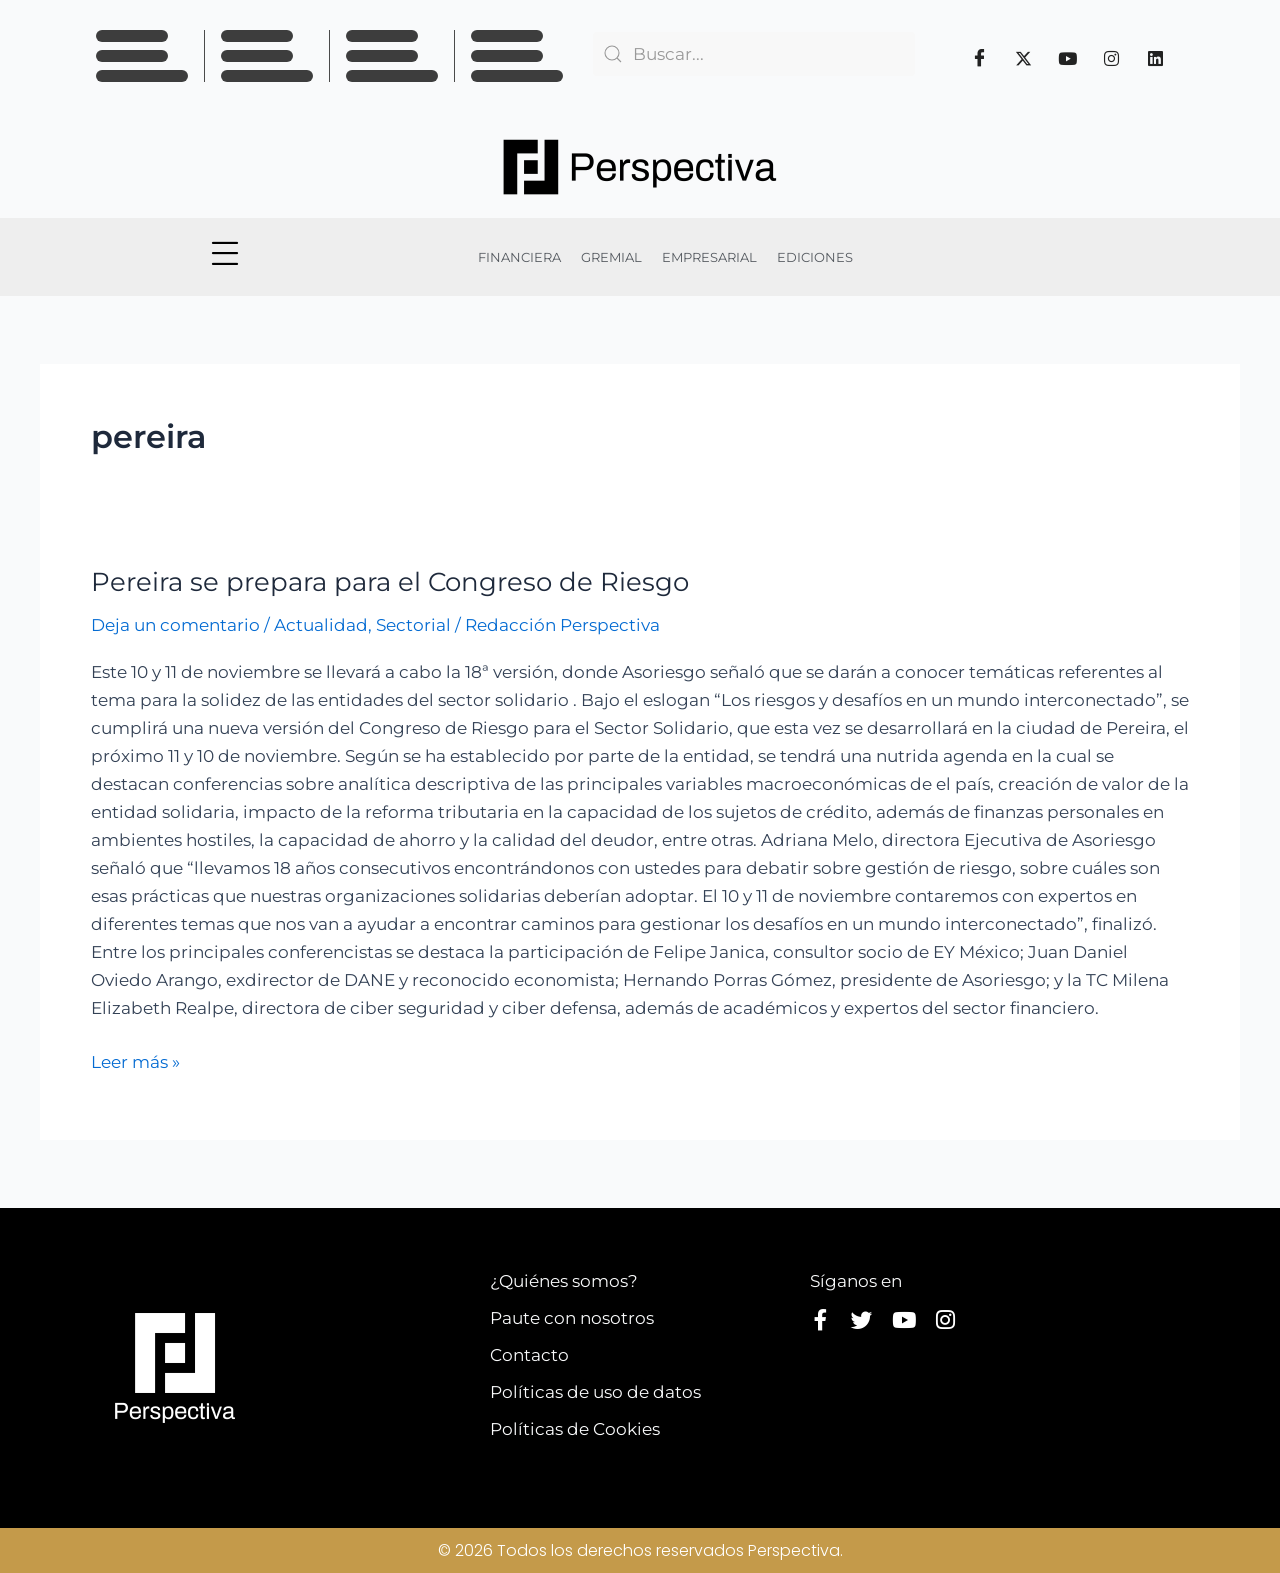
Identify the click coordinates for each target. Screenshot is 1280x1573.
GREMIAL (611, 257)
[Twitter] (1024, 58)
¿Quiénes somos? (564, 1281)
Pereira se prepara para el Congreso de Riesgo (390, 582)
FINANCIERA (519, 257)
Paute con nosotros (572, 1318)
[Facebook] (980, 58)
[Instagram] (1112, 58)
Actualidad (321, 625)
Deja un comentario (175, 625)
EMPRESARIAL (709, 257)
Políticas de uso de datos (595, 1392)
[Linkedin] (1156, 58)
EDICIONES (815, 257)
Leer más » (135, 1060)
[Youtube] (1068, 58)
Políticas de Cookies (575, 1429)
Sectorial (413, 625)
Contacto (529, 1355)
